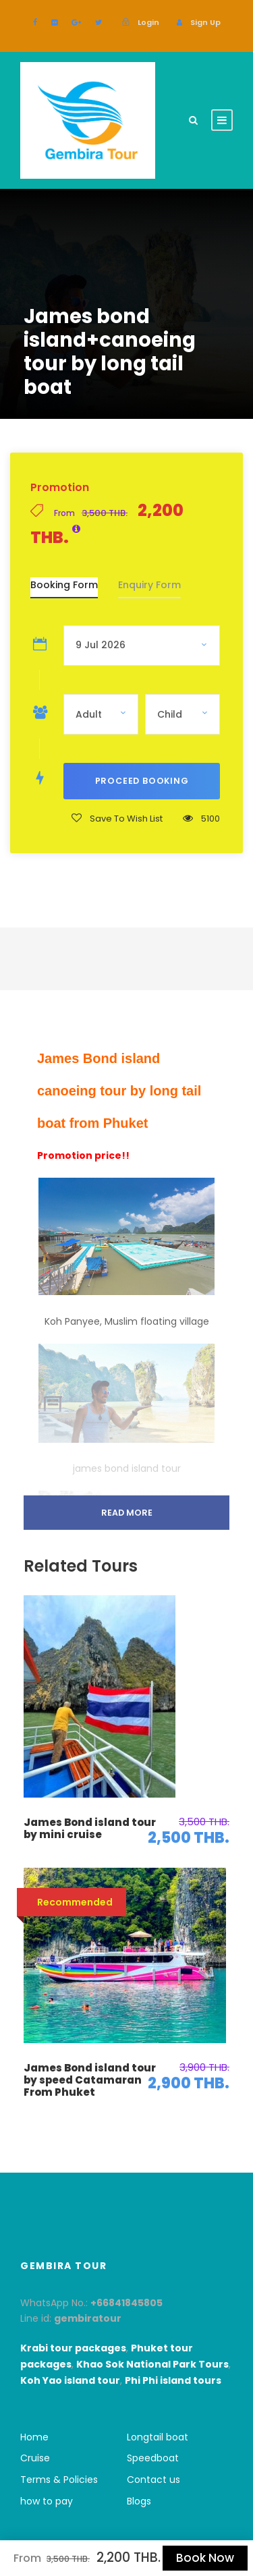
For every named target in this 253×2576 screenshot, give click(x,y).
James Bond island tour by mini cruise (90, 1828)
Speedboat (153, 2458)
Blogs (139, 2501)
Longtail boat (157, 2437)
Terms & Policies (59, 2479)
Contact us (153, 2479)
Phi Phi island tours (173, 2380)
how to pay (46, 2501)
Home (34, 2437)
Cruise (35, 2458)
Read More (126, 1512)
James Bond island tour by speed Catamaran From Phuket (90, 2080)
